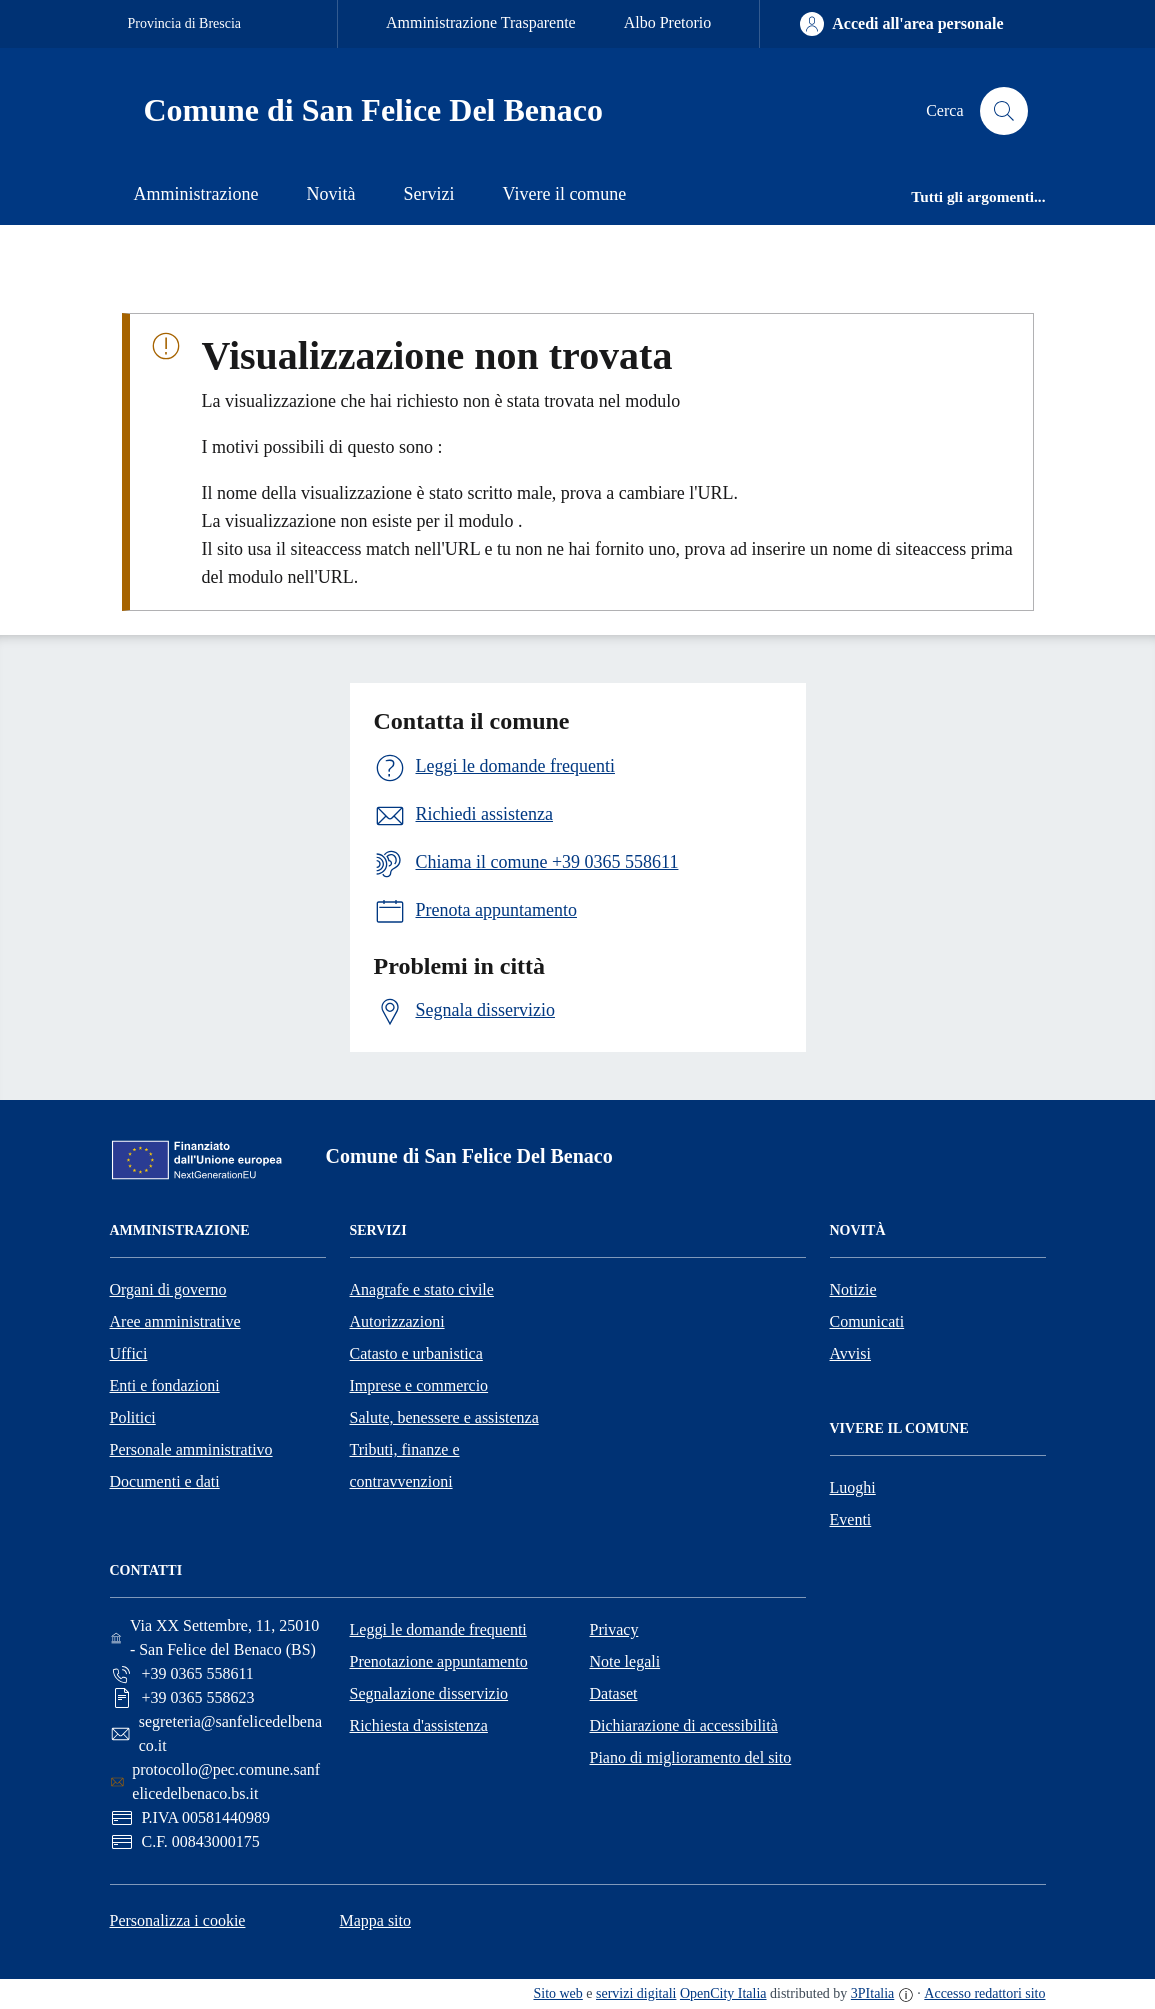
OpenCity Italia (723, 1993)
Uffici (129, 1353)
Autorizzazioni (397, 1321)
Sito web (557, 1993)
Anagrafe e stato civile (422, 1289)
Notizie (853, 1289)
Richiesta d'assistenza (419, 1725)
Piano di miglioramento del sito (691, 1757)
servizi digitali (636, 1993)
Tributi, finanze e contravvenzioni (405, 1465)
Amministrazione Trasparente (481, 22)
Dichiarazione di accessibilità (684, 1725)
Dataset (614, 1693)
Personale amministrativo (191, 1449)
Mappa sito (375, 1920)
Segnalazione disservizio (429, 1693)
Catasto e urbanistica (416, 1353)
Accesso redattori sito (984, 1993)
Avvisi (850, 1353)
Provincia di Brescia (185, 23)
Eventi (851, 1519)
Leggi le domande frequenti (438, 1629)
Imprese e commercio (419, 1385)
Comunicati (867, 1321)
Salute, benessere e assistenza (444, 1417)
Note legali (625, 1661)
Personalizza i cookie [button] (178, 1920)
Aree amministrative (175, 1321)
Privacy (614, 1629)
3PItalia (873, 1993)
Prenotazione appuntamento (439, 1661)
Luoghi (853, 1487)
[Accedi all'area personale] (901, 24)
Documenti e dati (165, 1481)
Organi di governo (168, 1289)
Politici (133, 1417)
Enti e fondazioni (165, 1385)
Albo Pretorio (668, 22)
